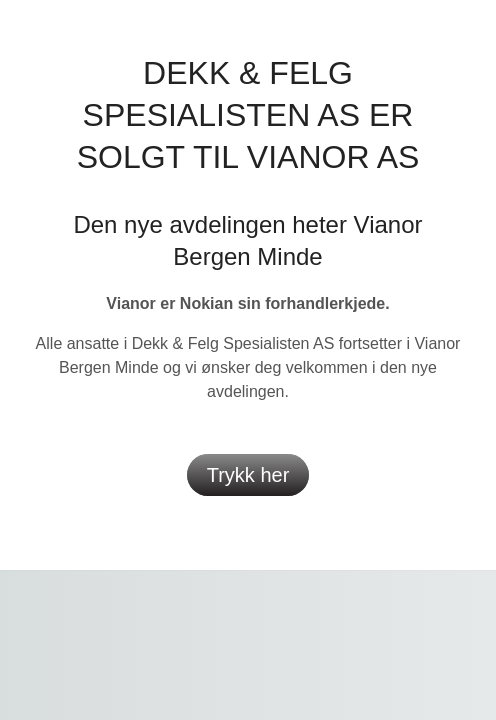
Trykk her (248, 475)
